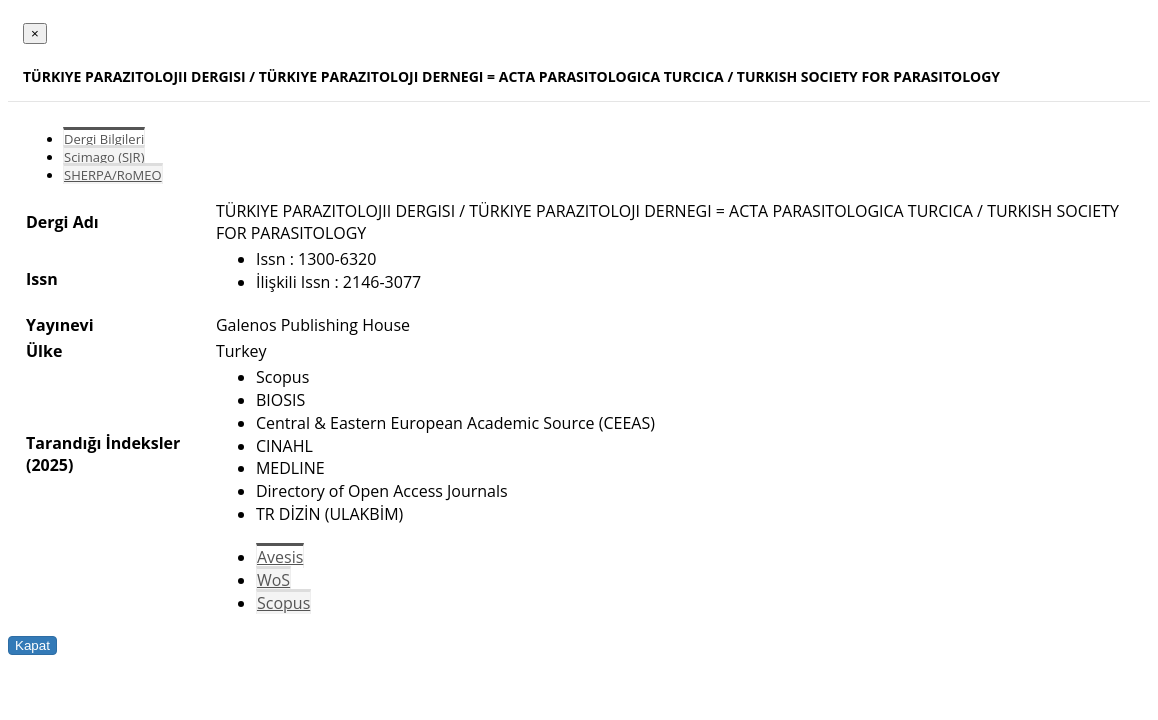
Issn (42, 279)
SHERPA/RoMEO (113, 175)
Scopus (283, 603)
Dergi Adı (62, 222)
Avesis (280, 557)
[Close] (35, 33)
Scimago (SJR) (104, 157)
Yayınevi (60, 325)
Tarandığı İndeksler (103, 443)
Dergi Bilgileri (104, 139)
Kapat (32, 645)
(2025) (49, 465)
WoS (273, 580)
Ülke (44, 351)
